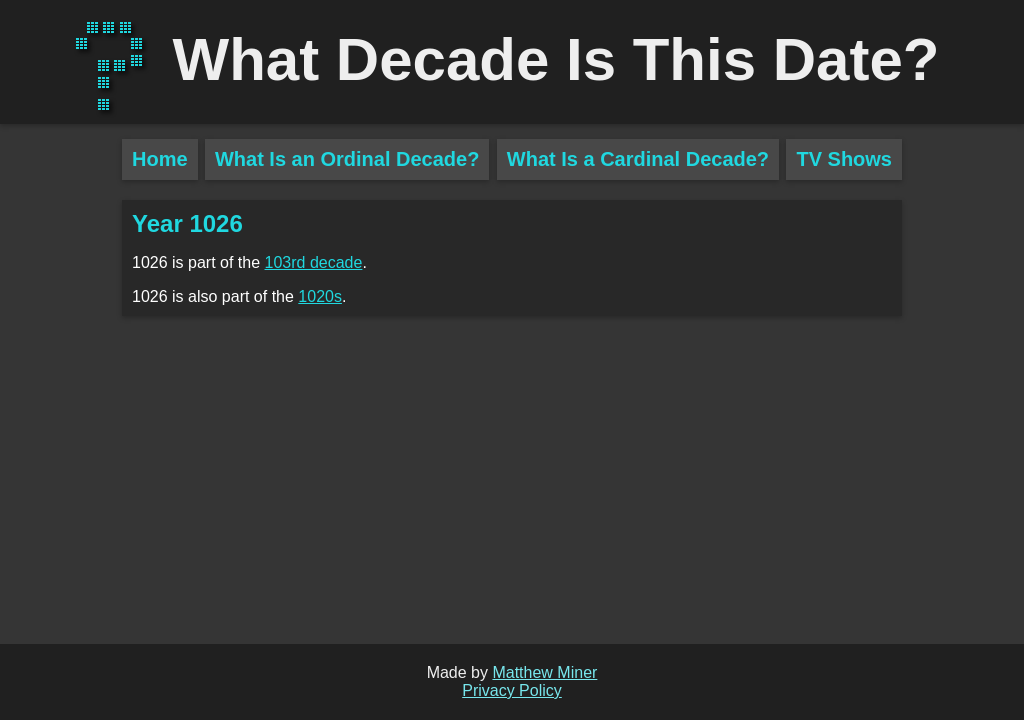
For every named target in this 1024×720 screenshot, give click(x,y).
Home (160, 159)
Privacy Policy (512, 690)
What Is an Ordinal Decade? (347, 159)
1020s (320, 296)
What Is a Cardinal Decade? (638, 159)
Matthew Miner (544, 672)
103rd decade (314, 262)
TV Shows (844, 159)
